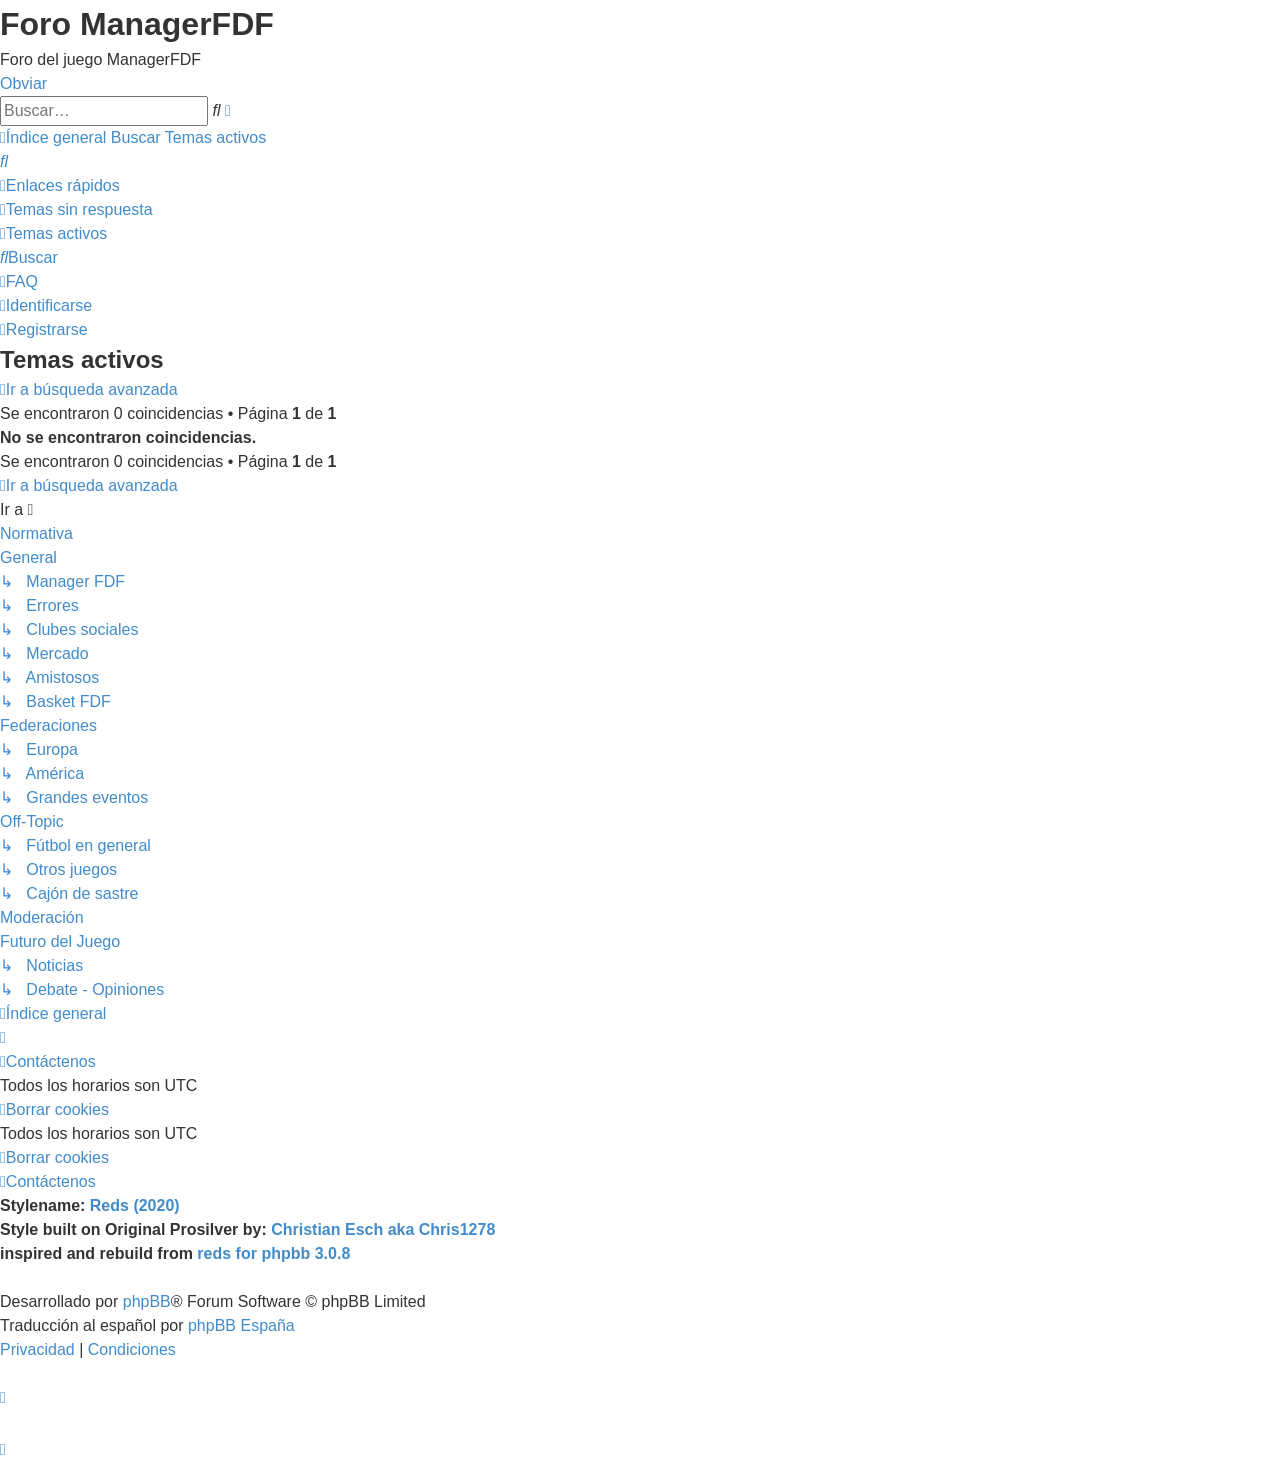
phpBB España (241, 1325)
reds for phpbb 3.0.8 (273, 1253)
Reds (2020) (135, 1205)
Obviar (23, 83)
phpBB (147, 1301)
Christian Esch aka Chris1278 (383, 1229)
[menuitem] (4, 161)
